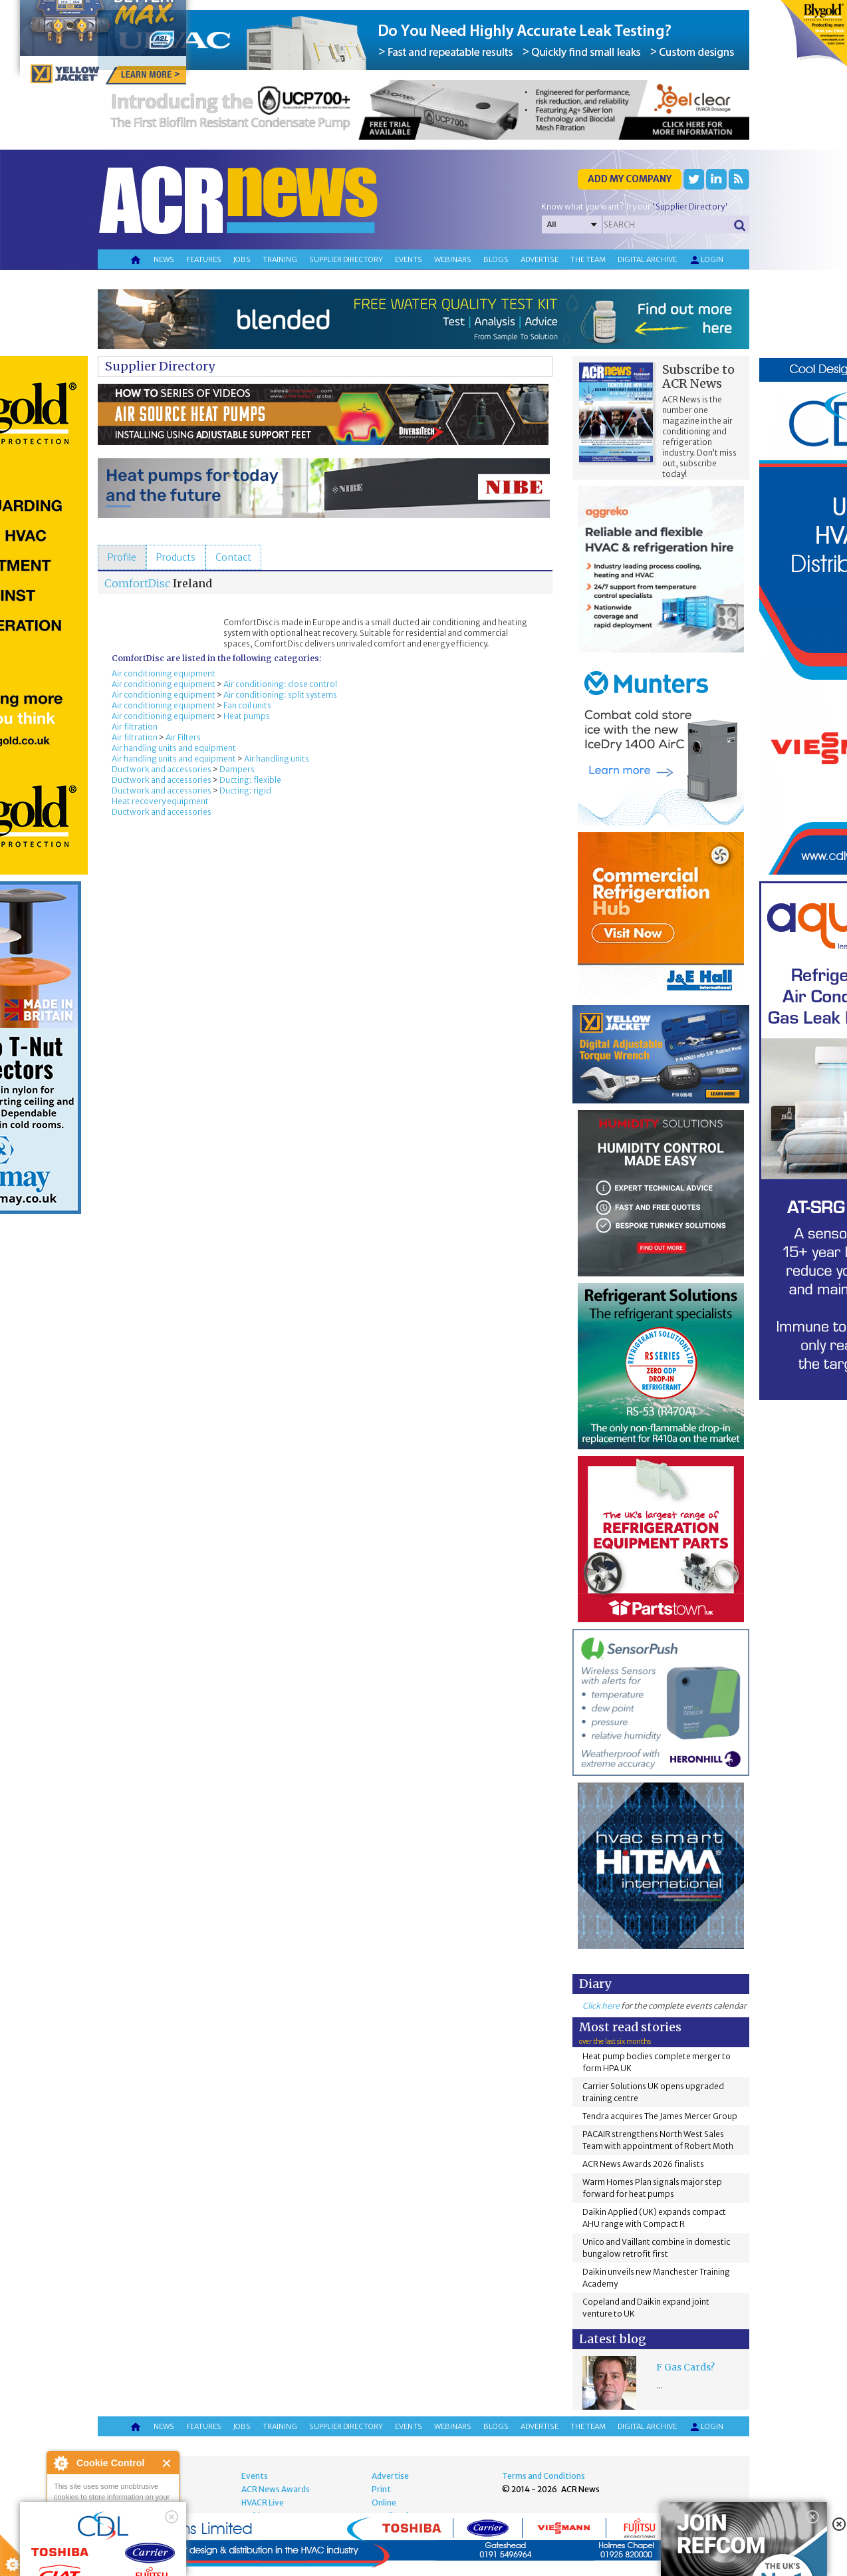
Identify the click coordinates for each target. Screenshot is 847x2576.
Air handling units (276, 759)
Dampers (237, 769)
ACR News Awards (275, 2489)
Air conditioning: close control (280, 684)
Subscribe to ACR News (698, 376)
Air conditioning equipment (163, 673)
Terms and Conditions (543, 2476)
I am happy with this (113, 2526)
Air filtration (135, 727)
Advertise (539, 259)
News (164, 259)
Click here (601, 2006)
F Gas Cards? (685, 2367)
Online (384, 2502)
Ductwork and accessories (161, 769)
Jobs (242, 259)
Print (381, 2489)
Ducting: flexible (250, 780)
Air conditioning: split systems (280, 695)
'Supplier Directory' (690, 207)
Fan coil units (247, 705)
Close (167, 2463)
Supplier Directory (160, 366)
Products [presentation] (175, 557)
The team (588, 259)
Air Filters (183, 737)
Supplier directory (346, 259)
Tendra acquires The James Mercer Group (659, 2116)
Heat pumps (246, 716)
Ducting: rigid (245, 790)
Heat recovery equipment (160, 801)
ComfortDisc (137, 583)
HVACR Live (262, 2502)
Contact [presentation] (233, 557)
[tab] (122, 557)
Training (280, 259)
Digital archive (647, 259)
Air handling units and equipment (174, 748)
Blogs (496, 259)
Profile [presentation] (122, 557)
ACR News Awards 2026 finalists (643, 2164)
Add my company (629, 179)
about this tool (151, 2543)
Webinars (452, 259)
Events (408, 259)
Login (706, 260)
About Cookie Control (60, 2463)
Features (203, 259)
